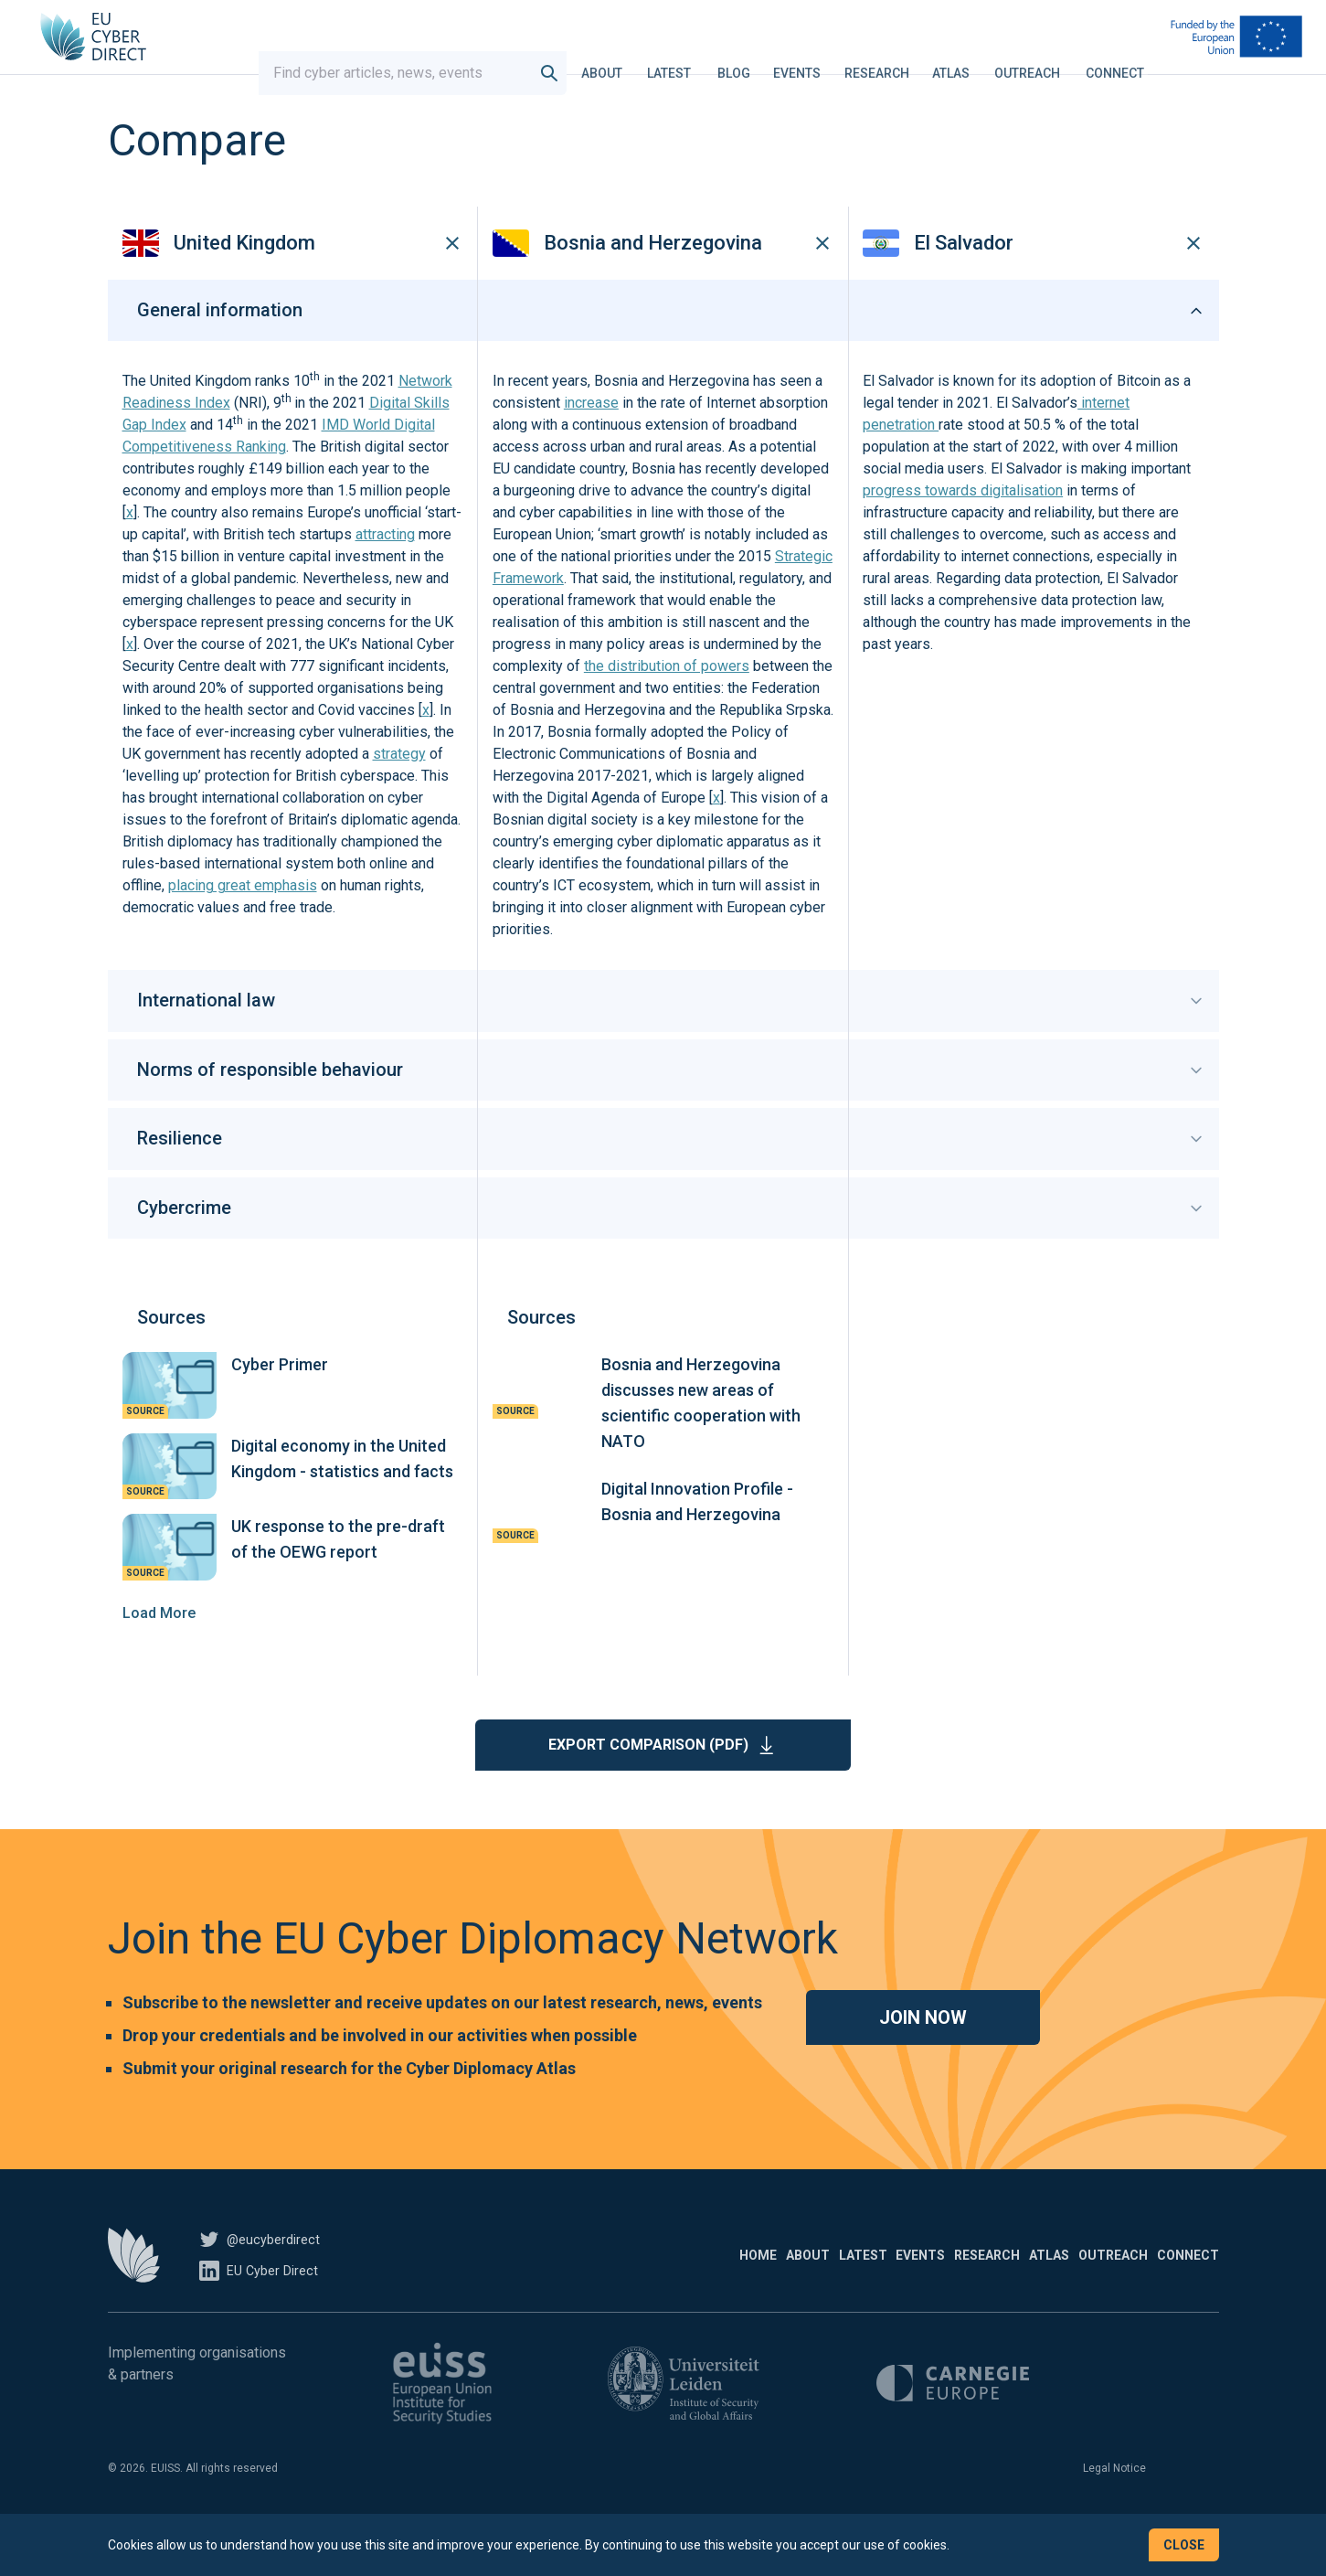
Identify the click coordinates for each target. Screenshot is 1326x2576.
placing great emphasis (242, 928)
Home (514, 2297)
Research (886, 58)
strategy (399, 796)
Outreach (1036, 58)
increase (591, 445)
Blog (743, 58)
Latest (678, 58)
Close (1183, 2545)
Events (806, 58)
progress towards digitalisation (963, 533)
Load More (159, 1655)
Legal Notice (1114, 2510)
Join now (923, 2059)
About (610, 58)
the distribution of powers (666, 709)
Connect (1124, 58)
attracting (385, 577)
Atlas (960, 58)
